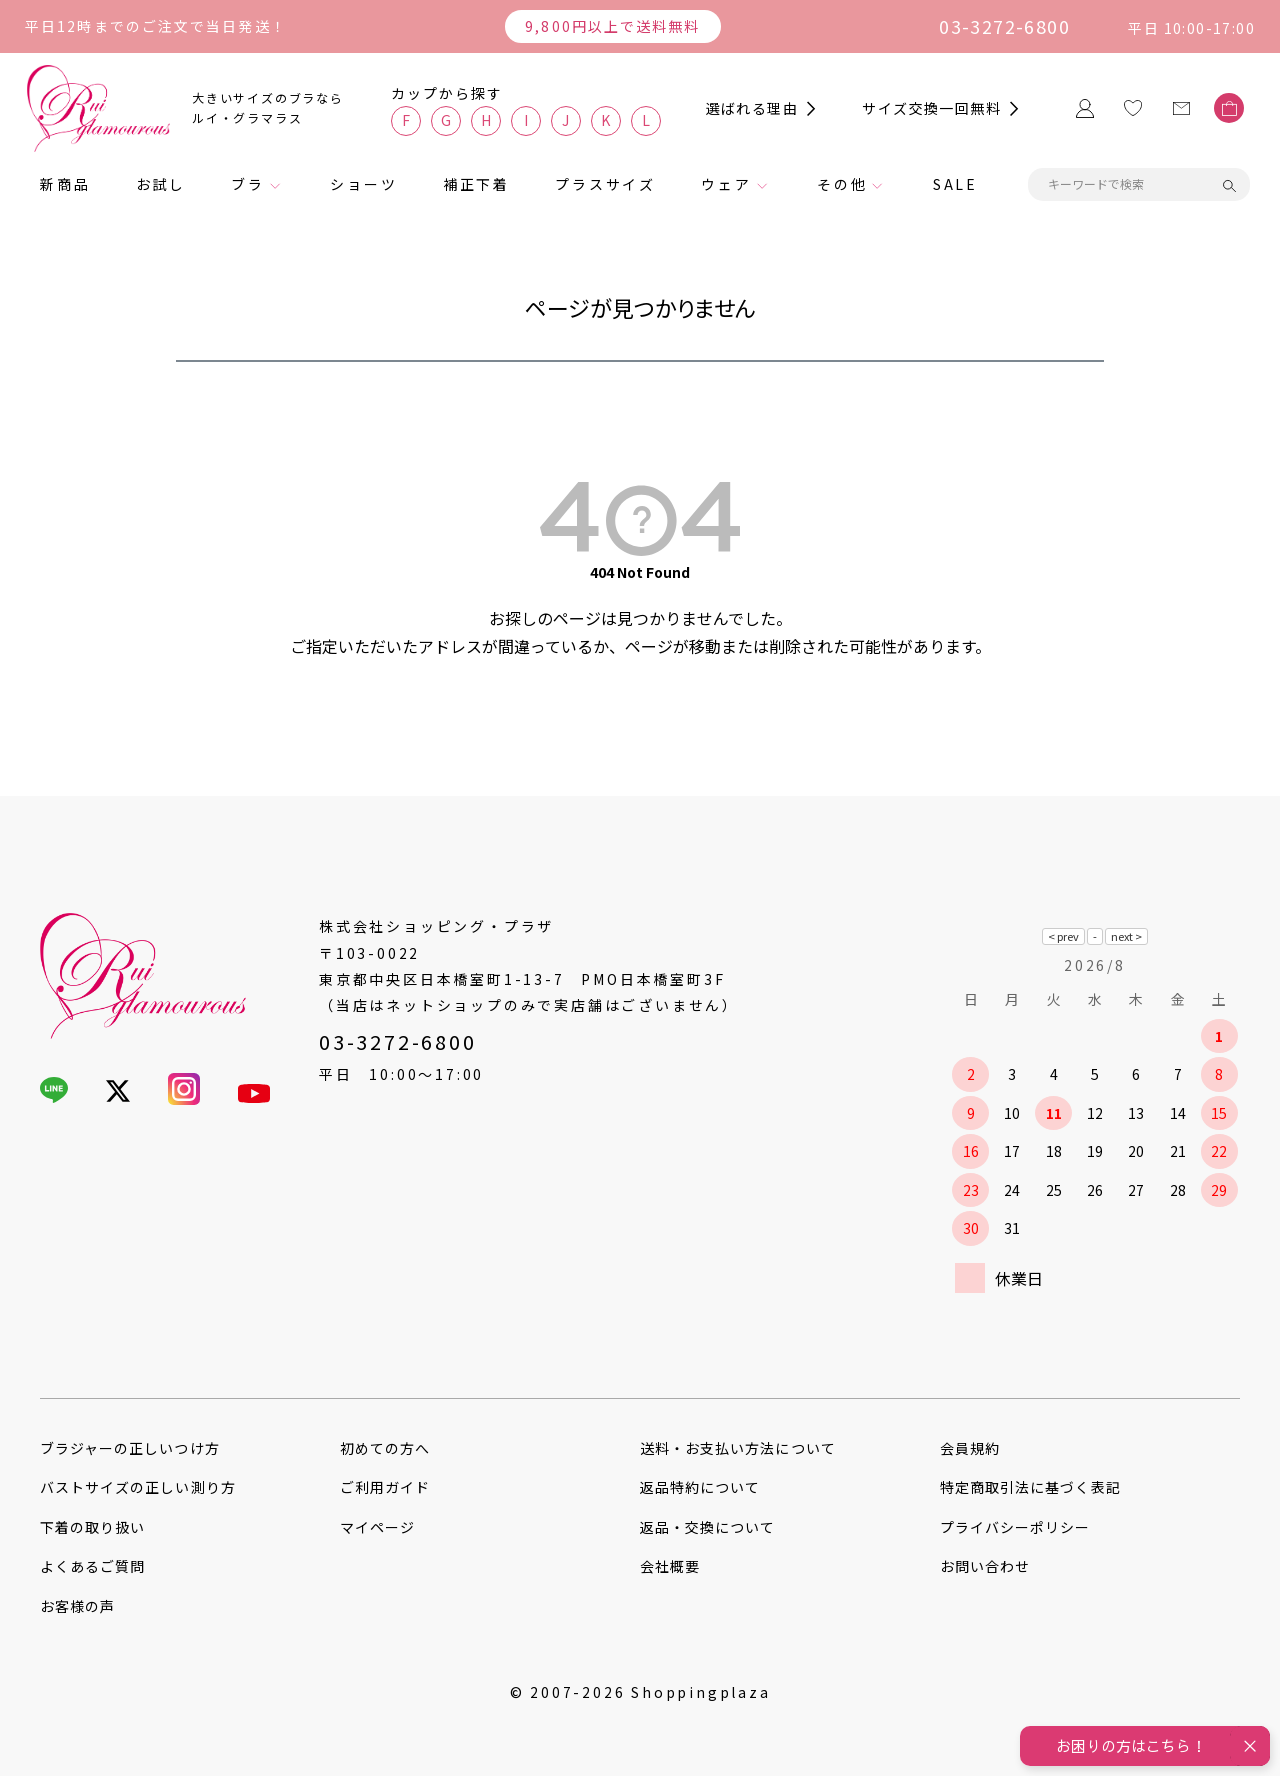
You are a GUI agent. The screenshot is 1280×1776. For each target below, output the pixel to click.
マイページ (377, 1527)
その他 (842, 184)
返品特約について (700, 1487)
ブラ (248, 184)
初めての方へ (385, 1448)
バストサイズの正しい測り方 (138, 1487)
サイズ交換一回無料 (931, 108)
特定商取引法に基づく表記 (1030, 1487)
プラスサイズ (605, 184)
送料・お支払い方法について (738, 1448)
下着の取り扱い (92, 1527)
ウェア (726, 184)
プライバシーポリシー (1015, 1527)
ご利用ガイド (385, 1487)
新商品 (65, 184)
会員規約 (970, 1448)
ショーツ (363, 184)
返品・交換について (707, 1527)
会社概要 (670, 1566)
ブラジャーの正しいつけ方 (130, 1448)
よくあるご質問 (92, 1566)
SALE (955, 184)
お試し (161, 184)
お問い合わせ (985, 1566)
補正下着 (476, 184)
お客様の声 (77, 1606)
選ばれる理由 (752, 108)
